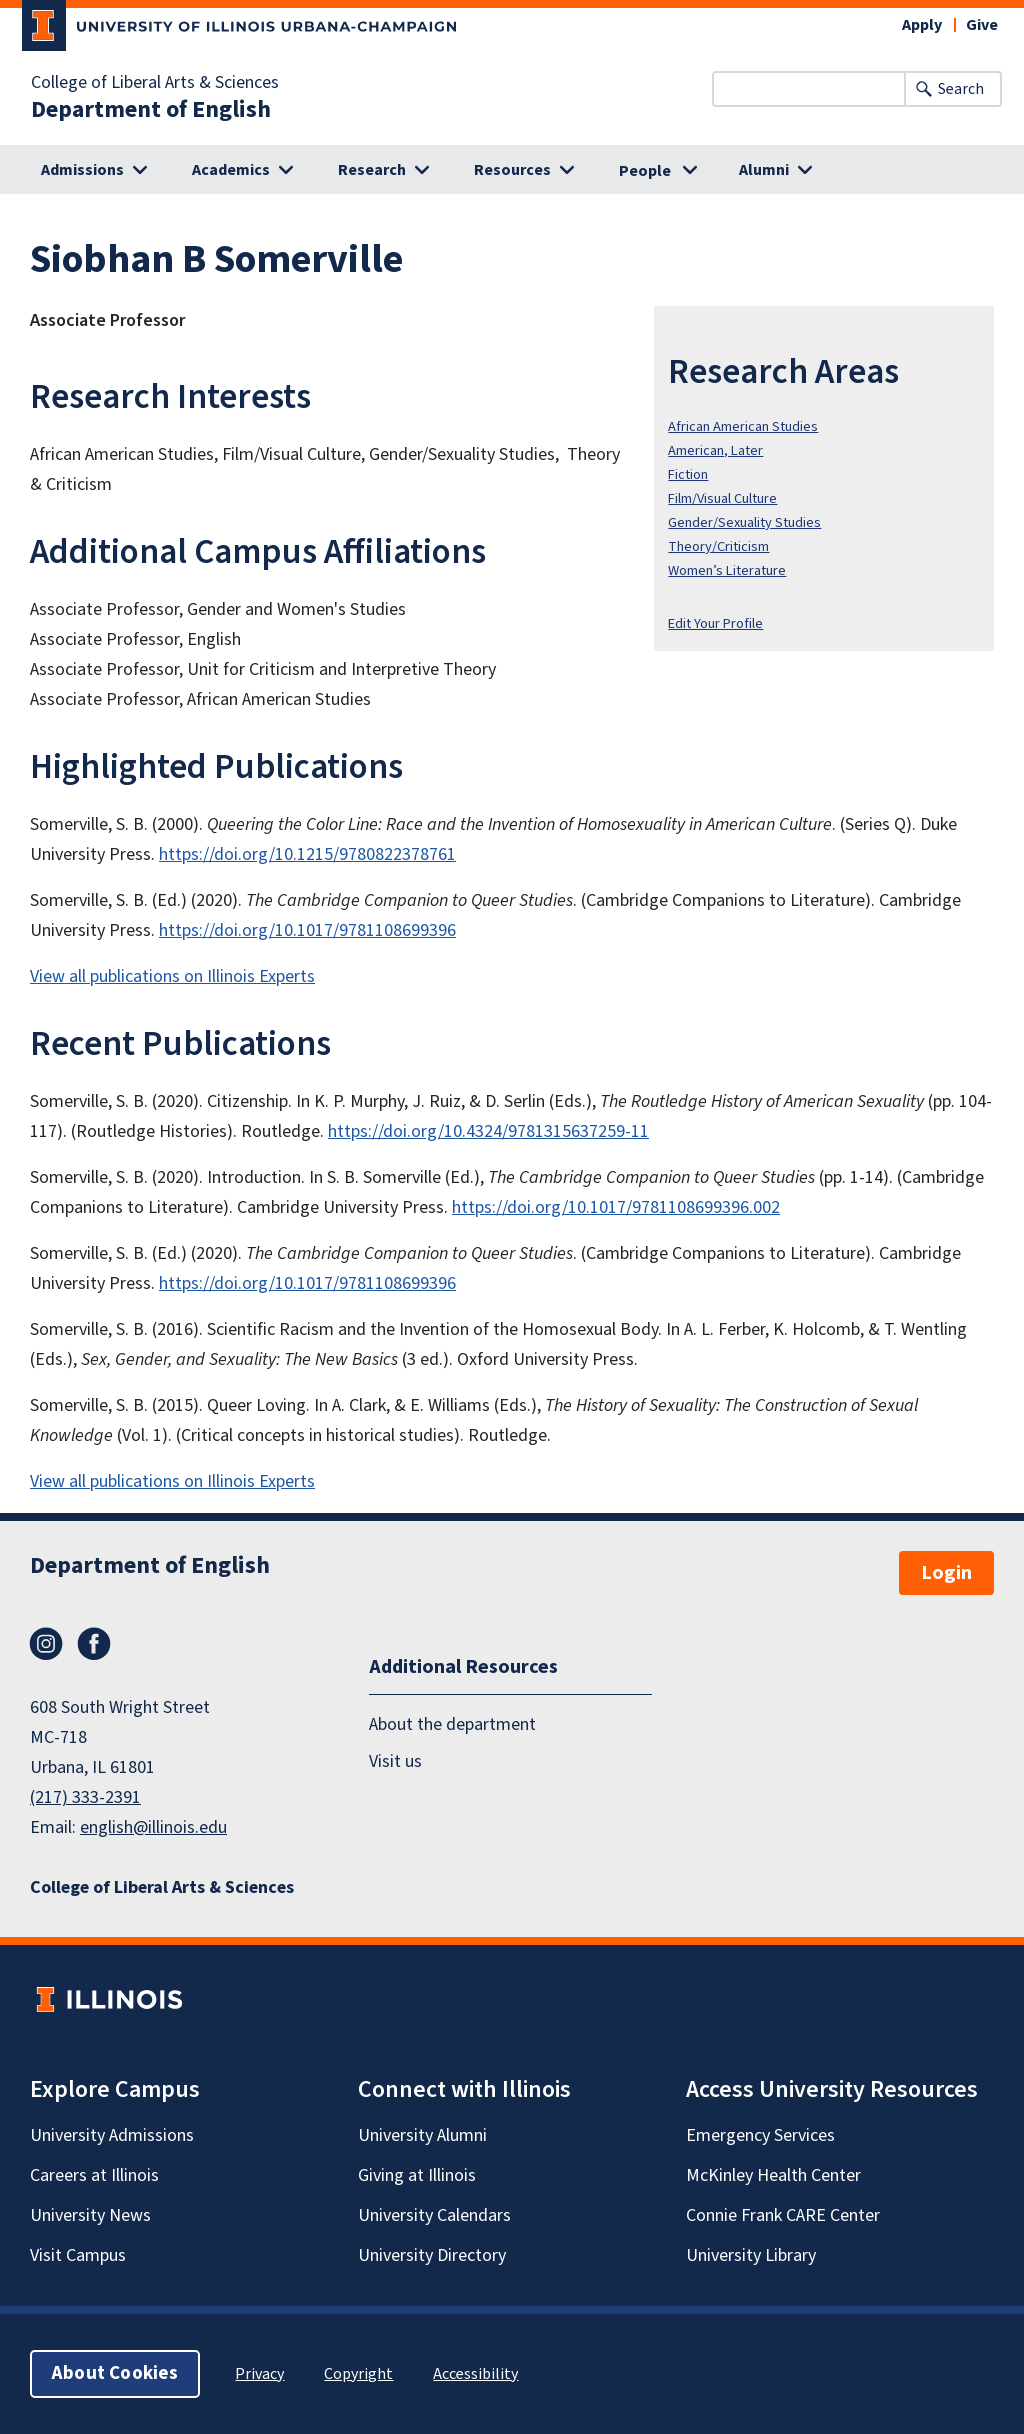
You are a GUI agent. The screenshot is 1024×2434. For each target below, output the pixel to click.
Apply (922, 25)
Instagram (46, 1644)
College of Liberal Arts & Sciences (155, 83)
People (645, 171)
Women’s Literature (727, 570)
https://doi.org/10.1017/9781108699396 (307, 930)
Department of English (151, 110)
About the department (452, 1724)
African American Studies (743, 426)
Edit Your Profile (715, 623)
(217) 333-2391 (85, 1797)
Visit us (395, 1761)
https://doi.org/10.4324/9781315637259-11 (488, 1131)
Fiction (688, 474)
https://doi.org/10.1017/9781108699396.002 (616, 1207)
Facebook (94, 1644)
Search (961, 89)
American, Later (715, 450)
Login (946, 1573)
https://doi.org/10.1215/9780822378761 (307, 854)
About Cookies (115, 2373)
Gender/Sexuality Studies (744, 522)
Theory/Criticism (718, 546)
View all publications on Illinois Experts (172, 976)
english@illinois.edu (153, 1827)
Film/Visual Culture (722, 498)
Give (982, 25)
